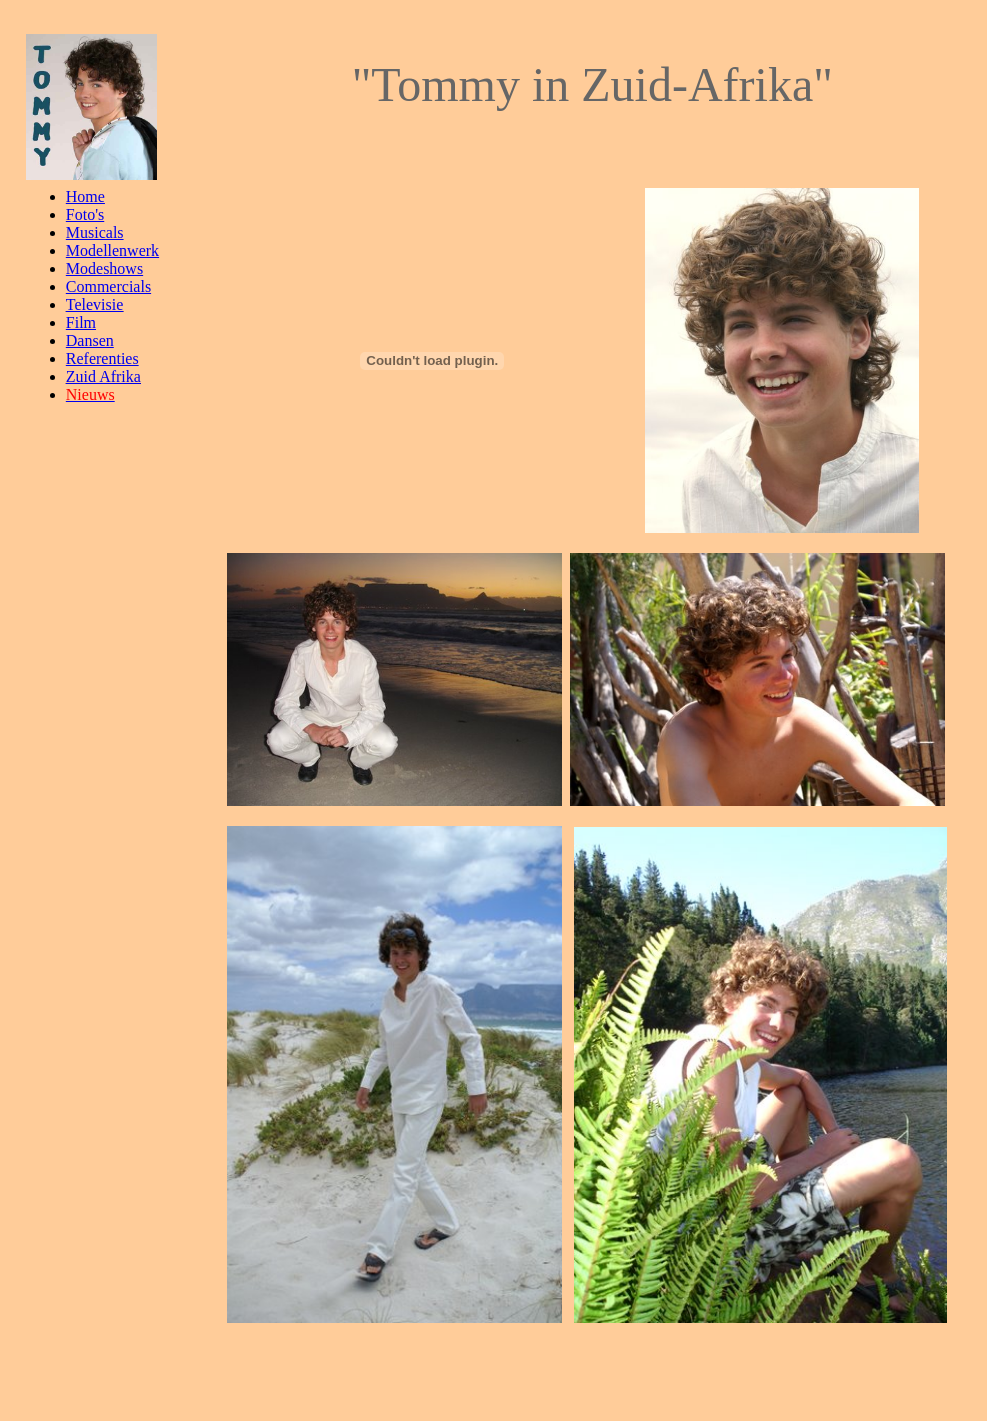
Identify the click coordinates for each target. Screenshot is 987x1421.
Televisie (95, 304)
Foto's (85, 214)
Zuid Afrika (103, 376)
